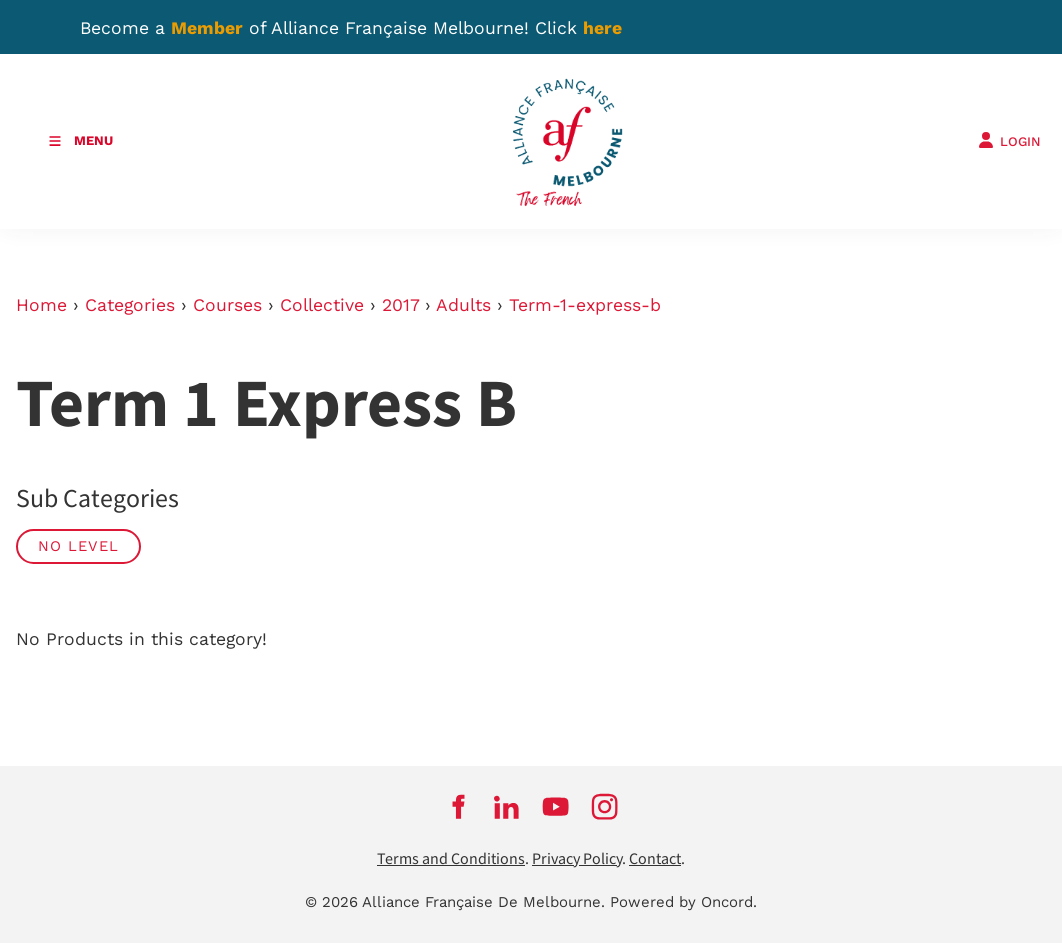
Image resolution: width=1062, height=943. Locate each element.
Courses (227, 305)
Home (41, 305)
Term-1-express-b (585, 305)
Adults (463, 305)
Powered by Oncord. (683, 902)
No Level (78, 546)
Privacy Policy (577, 859)
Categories (130, 305)
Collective (322, 305)
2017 (400, 305)
